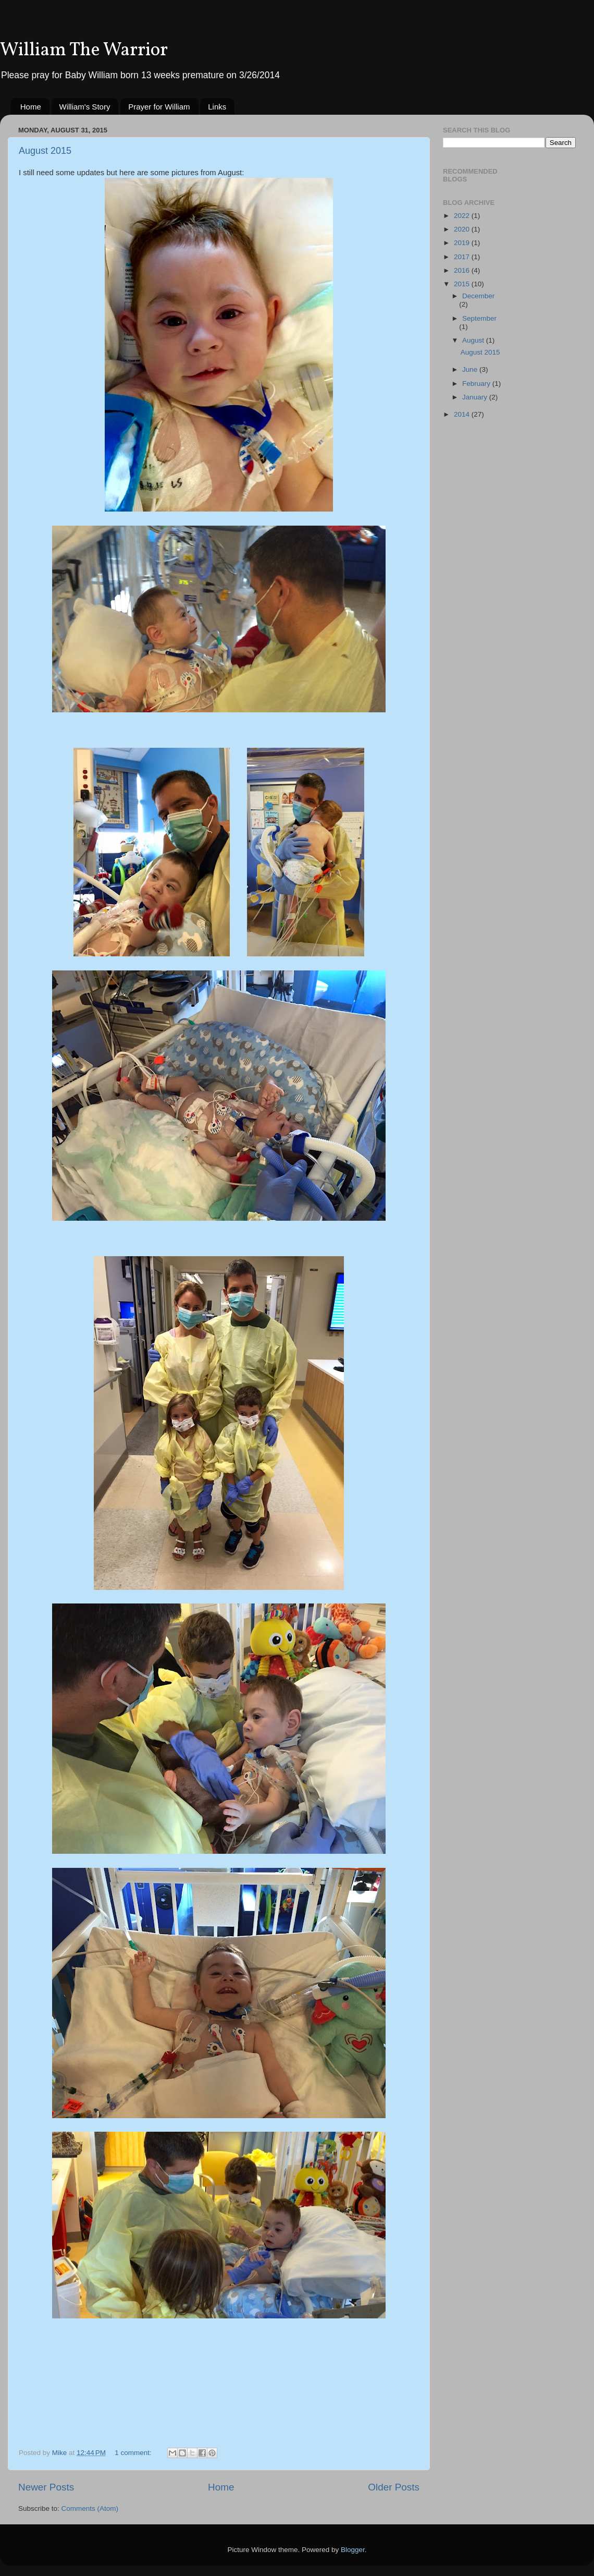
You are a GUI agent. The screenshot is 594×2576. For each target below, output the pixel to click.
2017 (463, 257)
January (475, 397)
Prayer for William (159, 106)
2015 (463, 284)
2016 (463, 270)
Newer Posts (46, 2487)
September (479, 318)
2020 (463, 229)
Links (217, 106)
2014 (463, 414)
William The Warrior (84, 51)
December (478, 296)
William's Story (84, 106)
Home (30, 106)
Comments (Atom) (90, 2508)
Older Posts (393, 2487)
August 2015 (45, 150)
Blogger (353, 2550)
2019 (463, 243)
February (477, 383)
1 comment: (134, 2453)
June (470, 369)
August (474, 340)
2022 (463, 216)
